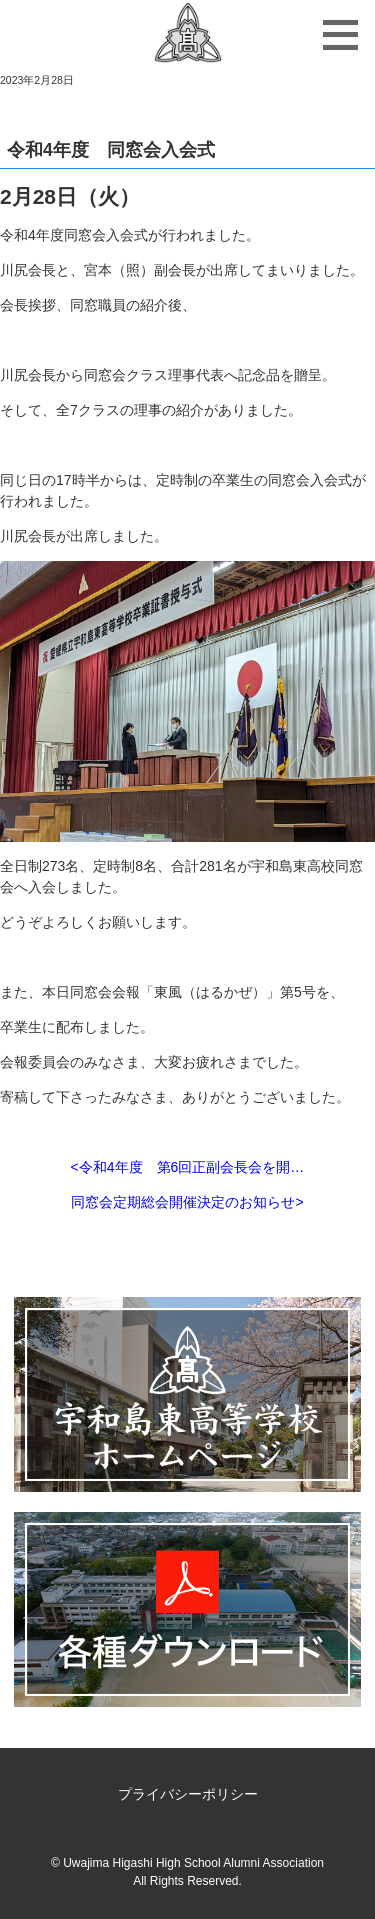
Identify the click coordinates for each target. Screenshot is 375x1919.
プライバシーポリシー (188, 1794)
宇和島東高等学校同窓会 (187, 35)
